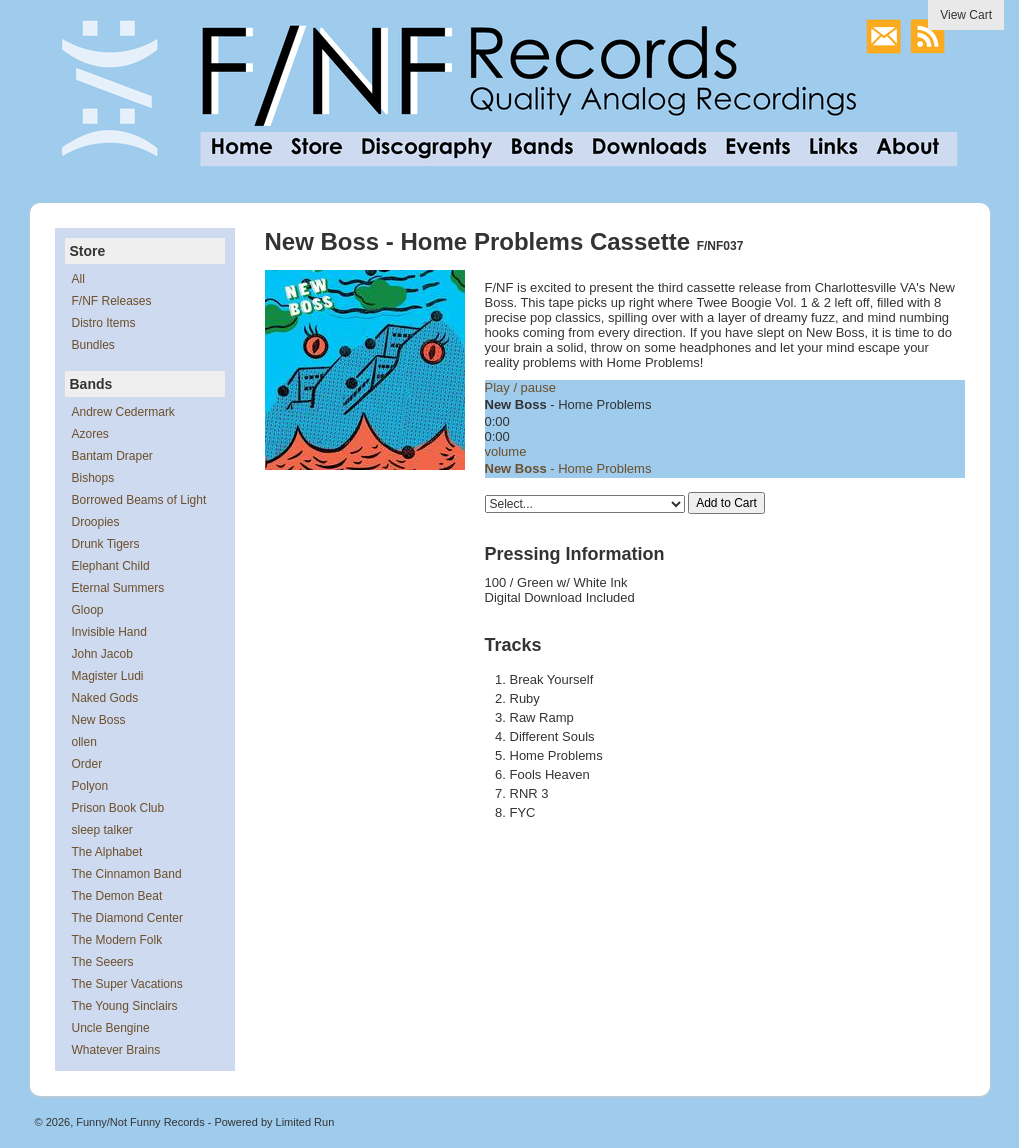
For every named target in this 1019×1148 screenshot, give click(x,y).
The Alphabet (107, 852)
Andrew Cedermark (123, 412)
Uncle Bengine (111, 1028)
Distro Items (104, 323)
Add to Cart (726, 503)
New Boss (99, 720)
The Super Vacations (127, 984)
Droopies (96, 522)
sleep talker (102, 830)
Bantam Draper (112, 456)
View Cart (966, 15)
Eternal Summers (118, 588)
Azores (90, 434)
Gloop (88, 610)
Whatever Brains (116, 1050)
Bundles (93, 345)
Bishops (93, 478)
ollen (84, 742)
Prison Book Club (118, 808)
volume (506, 451)
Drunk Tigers (106, 544)
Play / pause (521, 387)
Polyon (90, 786)
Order (87, 764)
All (78, 279)
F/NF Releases (112, 301)
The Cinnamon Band (127, 874)
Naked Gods (105, 698)
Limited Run (305, 1122)
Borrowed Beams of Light (139, 500)
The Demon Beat (117, 896)
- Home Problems (568, 468)
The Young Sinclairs (125, 1006)
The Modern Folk (117, 940)
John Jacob (102, 654)
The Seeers (103, 962)
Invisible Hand (109, 632)
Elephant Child (111, 566)
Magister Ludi (108, 676)
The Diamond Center (127, 918)
